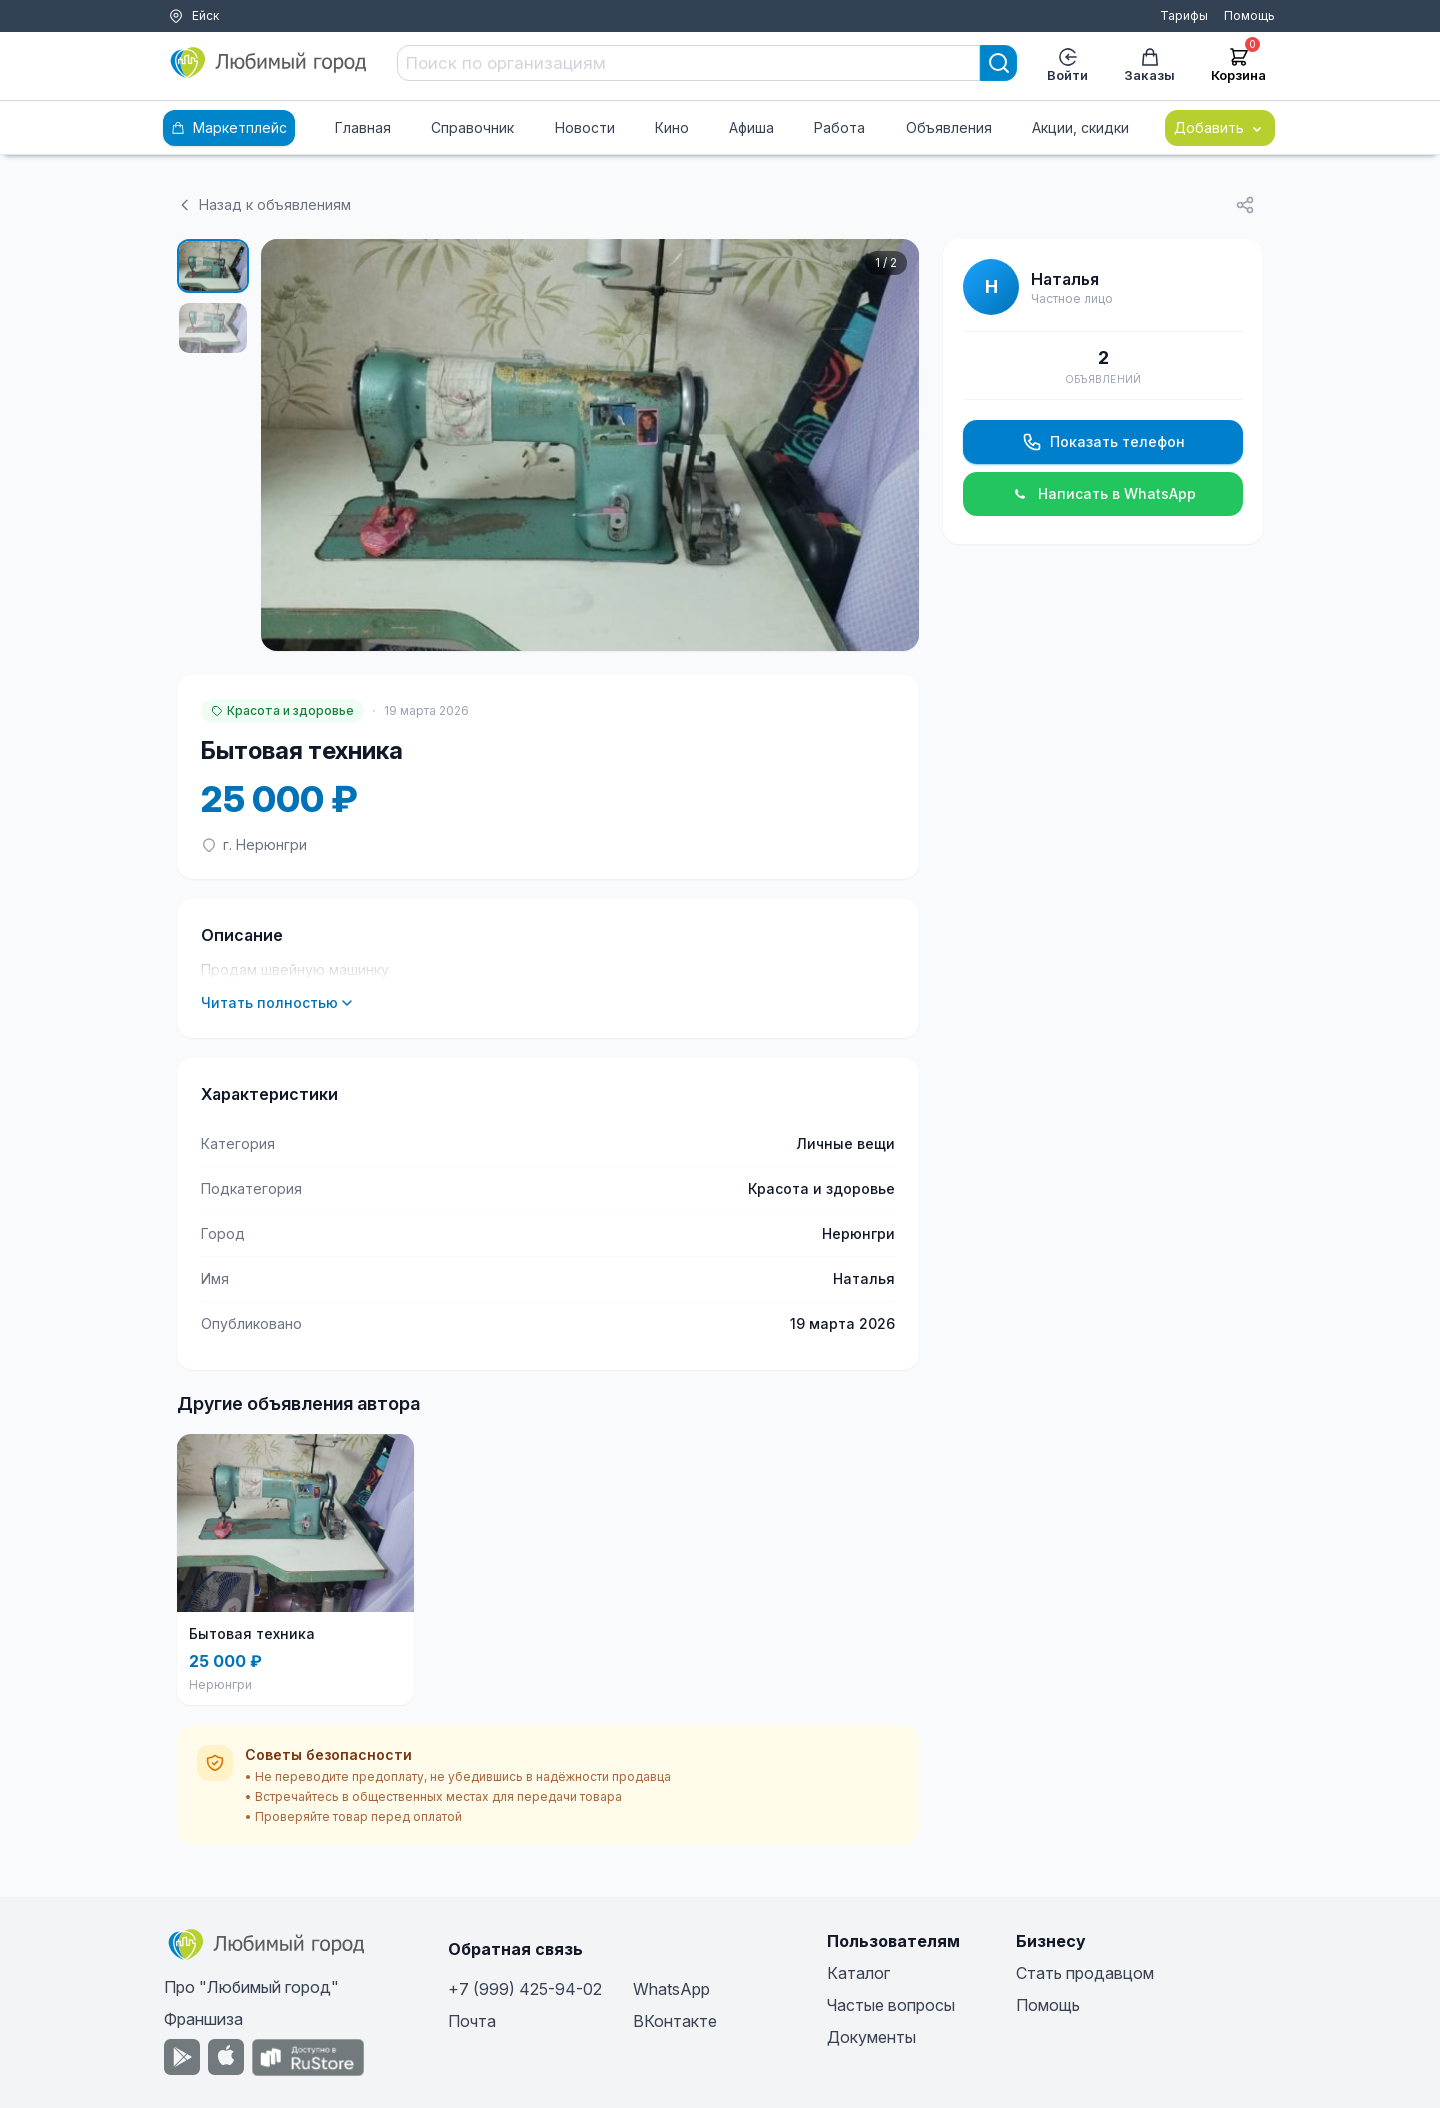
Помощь (1249, 15)
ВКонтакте (675, 2021)
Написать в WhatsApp (1103, 494)
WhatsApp (671, 1989)
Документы (871, 2037)
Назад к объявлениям (264, 204)
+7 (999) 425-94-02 (525, 1989)
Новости (585, 127)
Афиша (751, 127)
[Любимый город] (269, 63)
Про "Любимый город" (251, 1987)
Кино (672, 127)
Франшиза (203, 2019)
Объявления (949, 127)
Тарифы (1184, 15)
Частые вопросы (891, 2005)
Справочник (472, 127)
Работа (839, 127)
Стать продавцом (1085, 1973)
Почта (472, 2021)
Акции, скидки (1080, 127)
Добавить (1220, 128)
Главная (363, 127)
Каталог (858, 1973)
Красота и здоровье (282, 710)
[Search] (999, 63)
